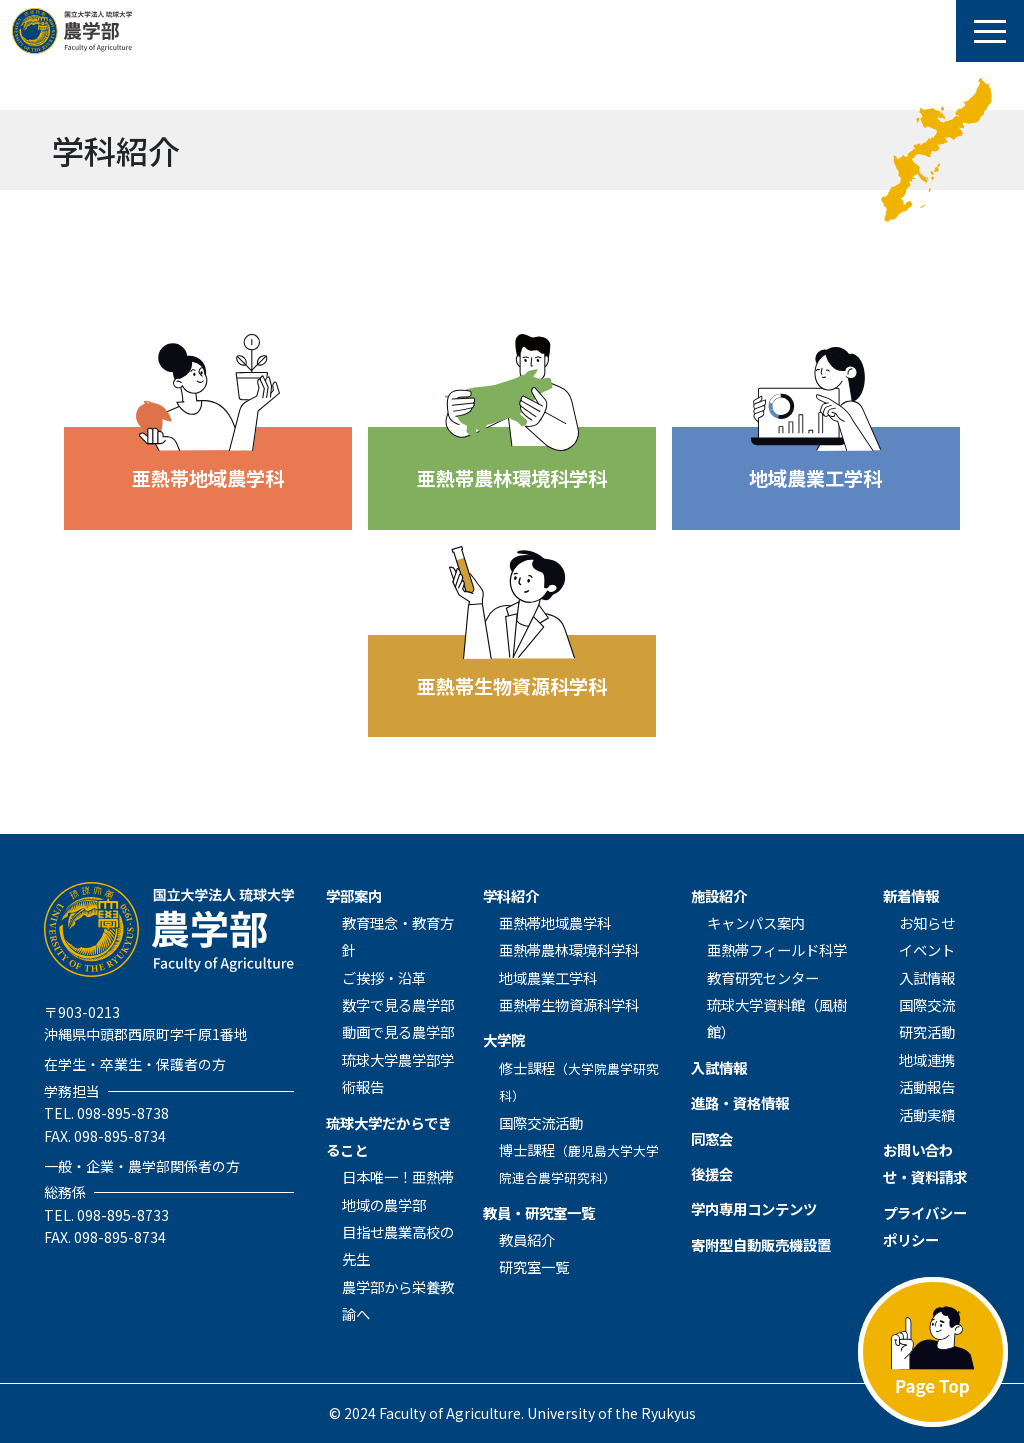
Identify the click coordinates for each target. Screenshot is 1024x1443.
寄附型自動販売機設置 (761, 1244)
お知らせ (927, 922)
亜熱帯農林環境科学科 (569, 949)
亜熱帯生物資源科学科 (569, 1004)
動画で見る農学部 (398, 1031)
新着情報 (911, 895)
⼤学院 (504, 1039)
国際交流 (927, 1004)
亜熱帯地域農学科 (555, 922)
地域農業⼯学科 (548, 977)
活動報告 (927, 1086)
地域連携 (927, 1059)
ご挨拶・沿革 (384, 977)
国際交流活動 (541, 1122)
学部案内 (354, 895)
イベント (927, 949)
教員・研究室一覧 (539, 1212)
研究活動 (927, 1031)
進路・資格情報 (740, 1102)
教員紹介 (527, 1239)
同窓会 (712, 1138)
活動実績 (927, 1114)
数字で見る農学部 (398, 1004)
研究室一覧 (534, 1266)
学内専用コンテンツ (754, 1208)
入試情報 (719, 1067)
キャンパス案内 (756, 922)
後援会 (712, 1173)
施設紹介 (719, 895)
